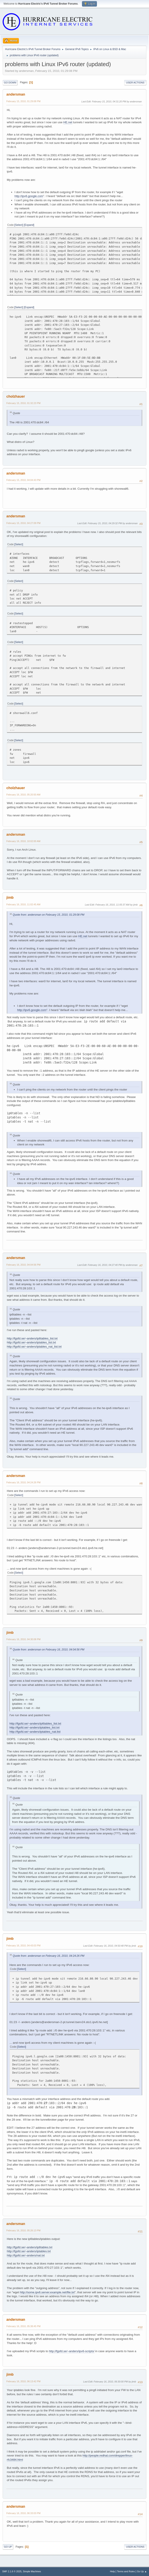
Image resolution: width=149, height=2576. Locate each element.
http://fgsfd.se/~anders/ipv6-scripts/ (71, 2351)
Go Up (8, 2546)
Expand (29, 224)
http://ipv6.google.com (29, 196)
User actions (135, 82)
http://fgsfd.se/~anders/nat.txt (26, 2255)
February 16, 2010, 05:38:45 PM (23, 2326)
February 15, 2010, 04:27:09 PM (23, 523)
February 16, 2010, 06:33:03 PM (23, 2513)
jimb (10, 897)
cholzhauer (15, 396)
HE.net (67, 122)
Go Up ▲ (142, 2571)
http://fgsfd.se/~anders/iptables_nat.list (34, 1731)
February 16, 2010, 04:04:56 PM (23, 1264)
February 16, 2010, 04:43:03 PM (23, 1945)
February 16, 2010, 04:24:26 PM (23, 1482)
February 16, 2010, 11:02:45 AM (23, 904)
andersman (15, 94)
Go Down (10, 82)
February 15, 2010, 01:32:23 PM (23, 403)
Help (112, 2571)
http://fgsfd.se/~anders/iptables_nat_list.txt (34, 1346)
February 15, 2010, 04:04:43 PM (23, 480)
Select (18, 224)
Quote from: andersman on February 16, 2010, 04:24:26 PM (48, 1955)
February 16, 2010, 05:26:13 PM (23, 2230)
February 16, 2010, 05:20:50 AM (23, 794)
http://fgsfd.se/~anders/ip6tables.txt (29, 2247)
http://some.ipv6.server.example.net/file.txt (47, 2292)
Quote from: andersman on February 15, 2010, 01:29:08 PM (48, 914)
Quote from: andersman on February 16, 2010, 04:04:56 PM (48, 1649)
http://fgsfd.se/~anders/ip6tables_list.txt (32, 1338)
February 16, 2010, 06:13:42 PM (23, 2381)
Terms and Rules (126, 2571)
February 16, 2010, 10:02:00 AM (23, 841)
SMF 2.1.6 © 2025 (12, 2571)
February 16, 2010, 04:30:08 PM (23, 1639)
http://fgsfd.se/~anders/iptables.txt (29, 2251)
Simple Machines (32, 2571)
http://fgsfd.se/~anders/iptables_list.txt (31, 1342)
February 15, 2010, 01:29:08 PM (23, 101)
